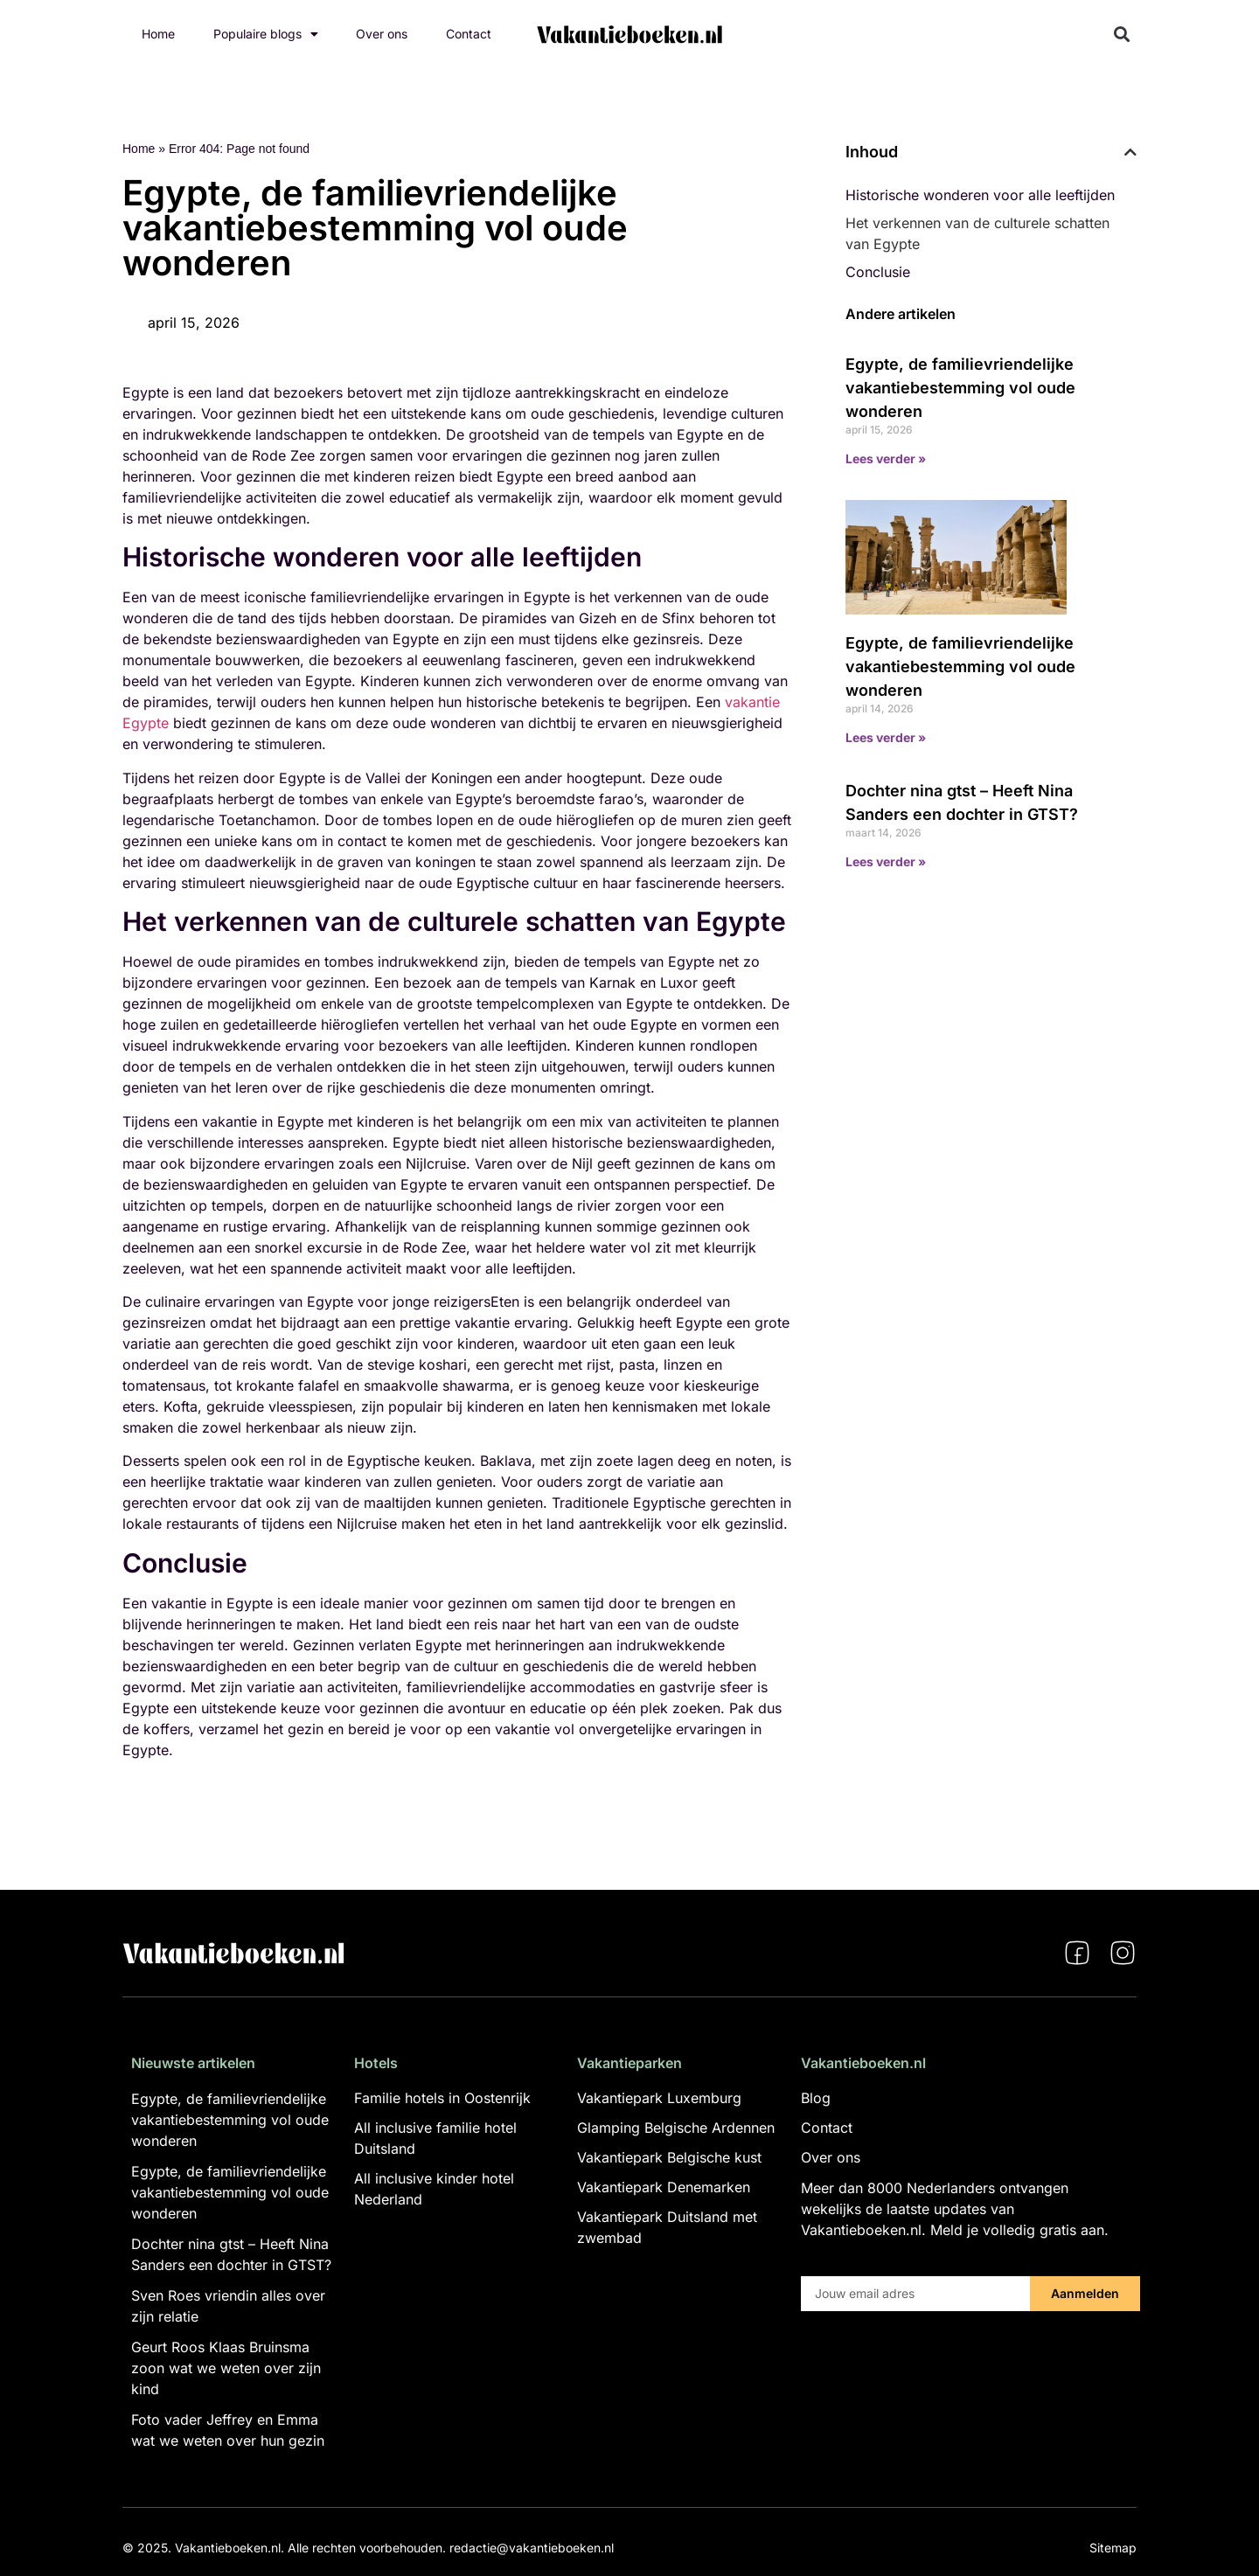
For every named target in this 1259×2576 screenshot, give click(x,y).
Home (158, 33)
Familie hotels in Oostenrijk (442, 2098)
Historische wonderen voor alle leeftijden (980, 195)
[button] (1122, 34)
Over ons (381, 33)
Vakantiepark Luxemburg (659, 2098)
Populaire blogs (265, 34)
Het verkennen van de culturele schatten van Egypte (977, 233)
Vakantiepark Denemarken (663, 2187)
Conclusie (877, 272)
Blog (816, 2098)
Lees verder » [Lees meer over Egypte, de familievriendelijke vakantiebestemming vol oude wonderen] (885, 458)
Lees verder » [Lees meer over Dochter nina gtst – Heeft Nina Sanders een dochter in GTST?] (885, 861)
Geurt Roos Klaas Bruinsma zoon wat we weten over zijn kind (226, 2368)
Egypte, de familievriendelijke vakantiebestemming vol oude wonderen (960, 387)
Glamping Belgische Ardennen (676, 2127)
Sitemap (1113, 2547)
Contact (468, 33)
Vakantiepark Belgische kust (669, 2157)
